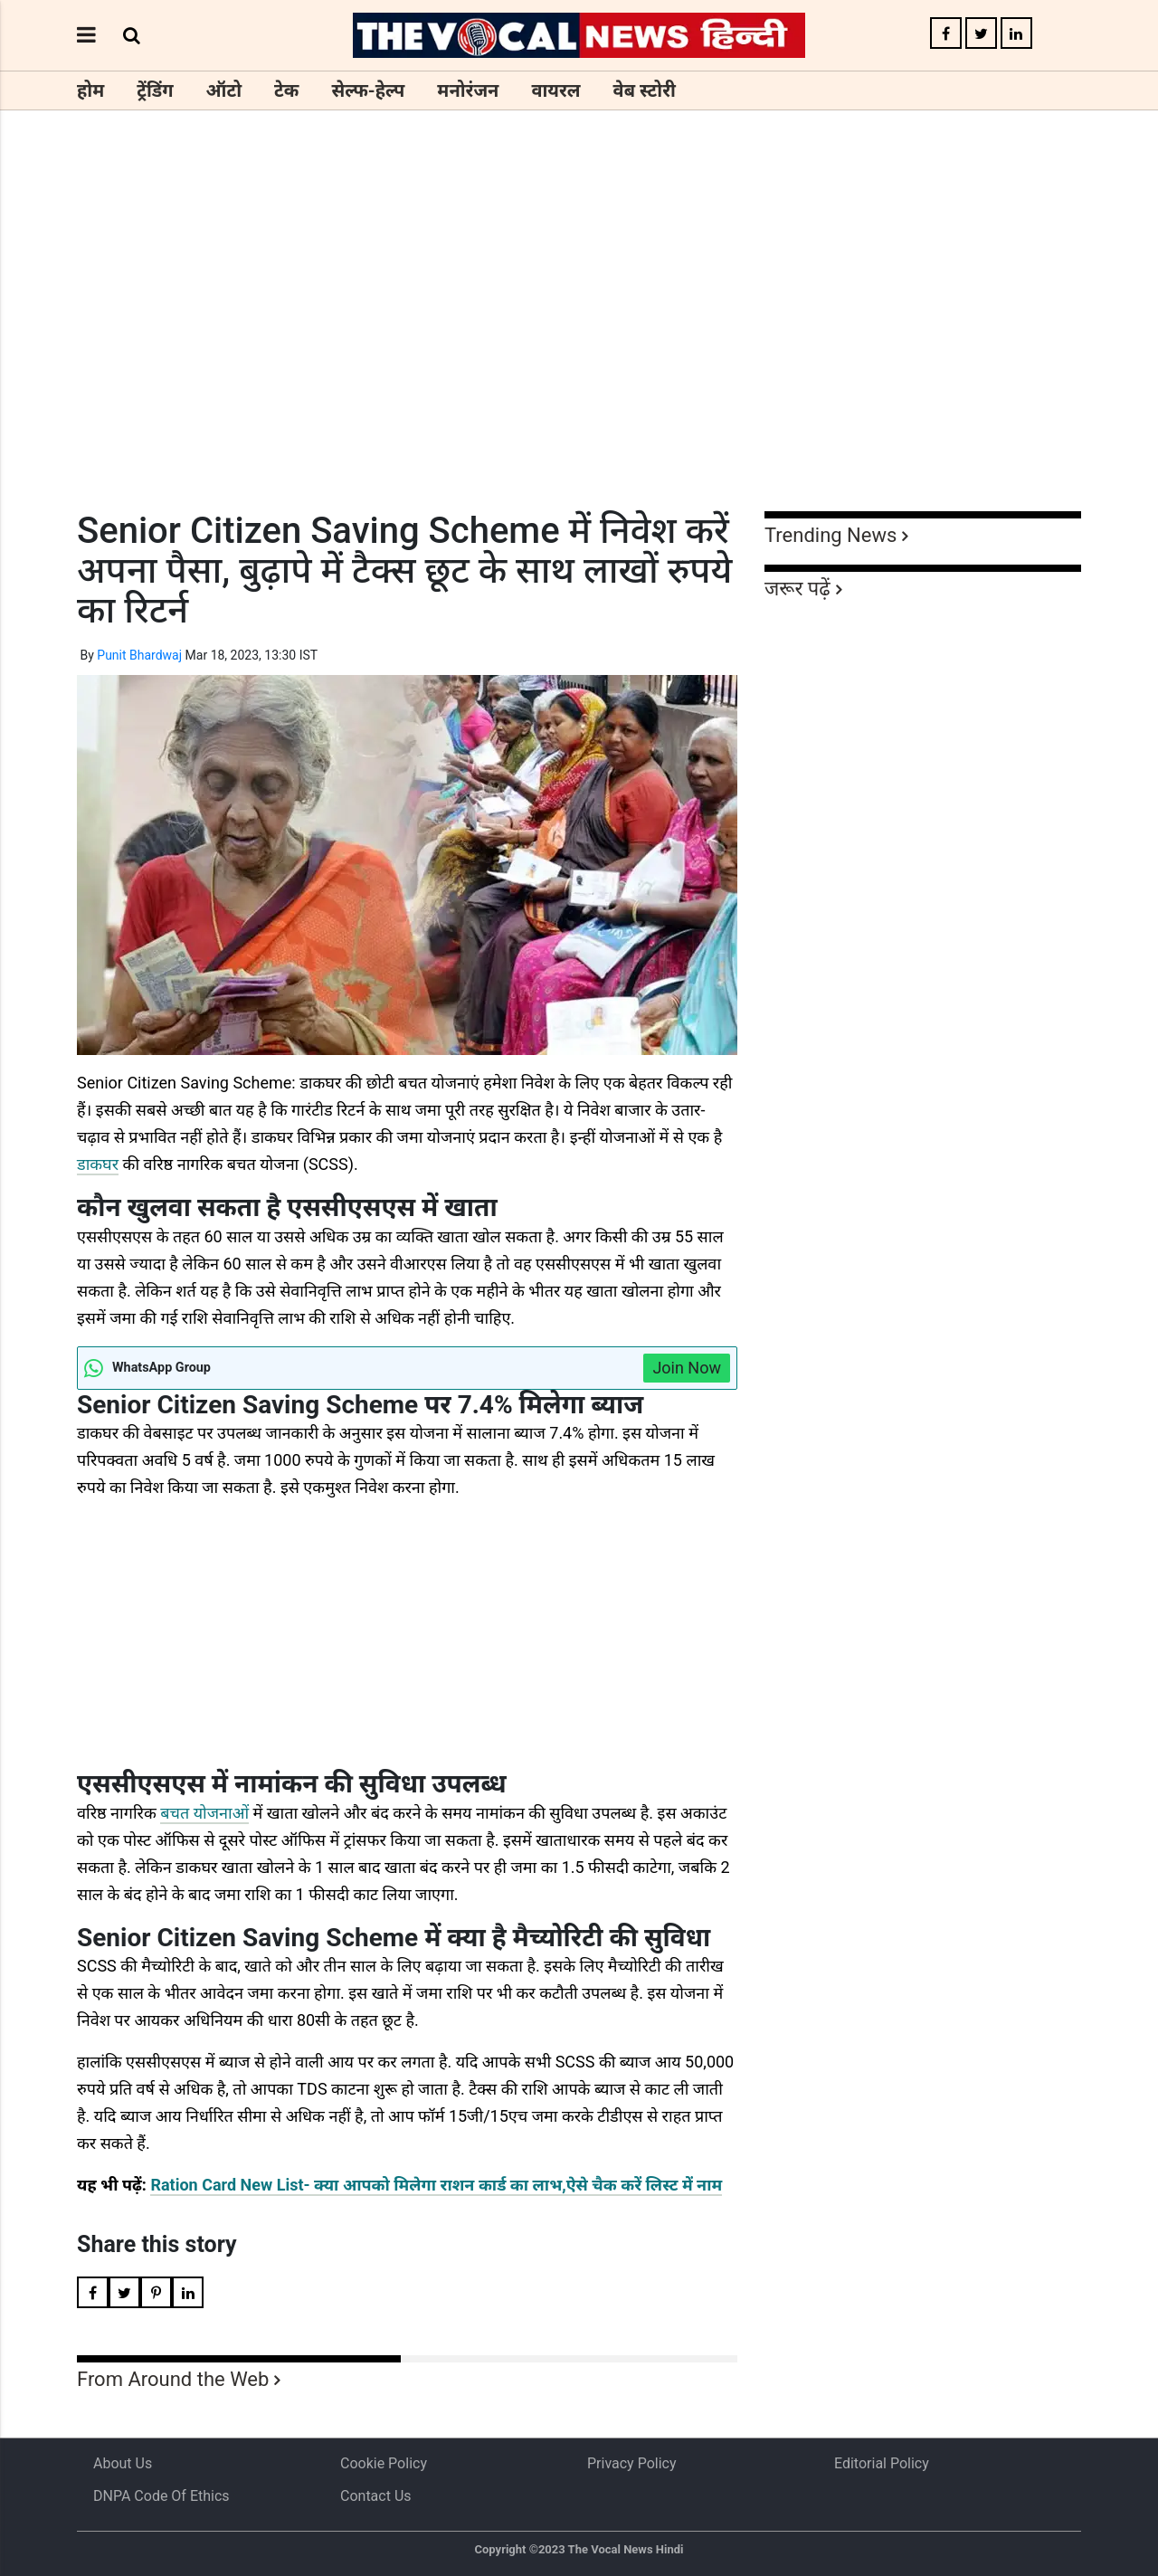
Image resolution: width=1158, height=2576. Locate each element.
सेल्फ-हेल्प (367, 90)
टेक (286, 90)
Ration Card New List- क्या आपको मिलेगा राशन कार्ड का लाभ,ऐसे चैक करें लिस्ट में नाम (436, 2184)
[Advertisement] (579, 344)
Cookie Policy (383, 2463)
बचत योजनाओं (204, 1812)
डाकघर (98, 1164)
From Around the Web (173, 2379)
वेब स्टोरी (644, 90)
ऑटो (224, 90)
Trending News (830, 535)
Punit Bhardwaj (139, 655)
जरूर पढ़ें (797, 588)
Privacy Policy (632, 2463)
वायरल (555, 90)
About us (122, 2463)
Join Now (686, 1367)
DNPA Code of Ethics (161, 2496)
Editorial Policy (881, 2463)
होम (90, 90)
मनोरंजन (467, 90)
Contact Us (376, 2496)
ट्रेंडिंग (155, 90)
